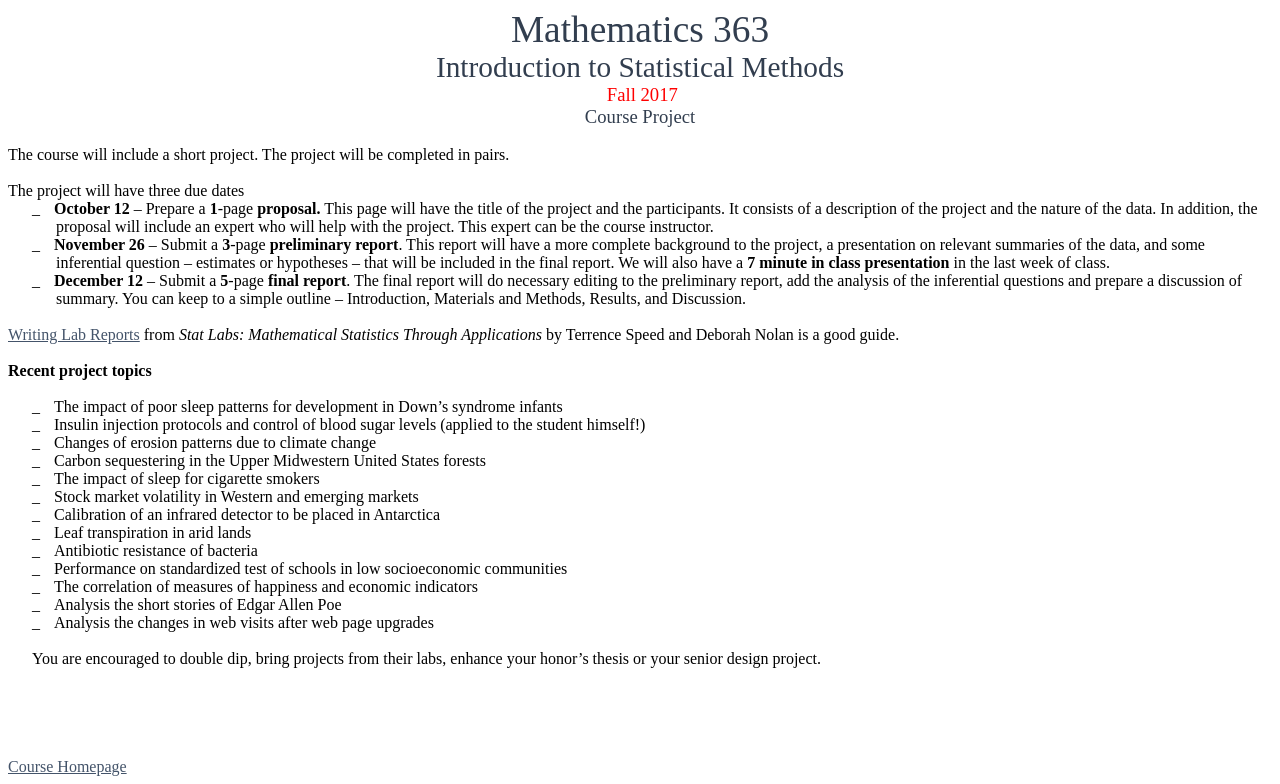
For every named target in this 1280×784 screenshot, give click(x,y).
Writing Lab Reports (74, 334)
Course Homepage (67, 766)
